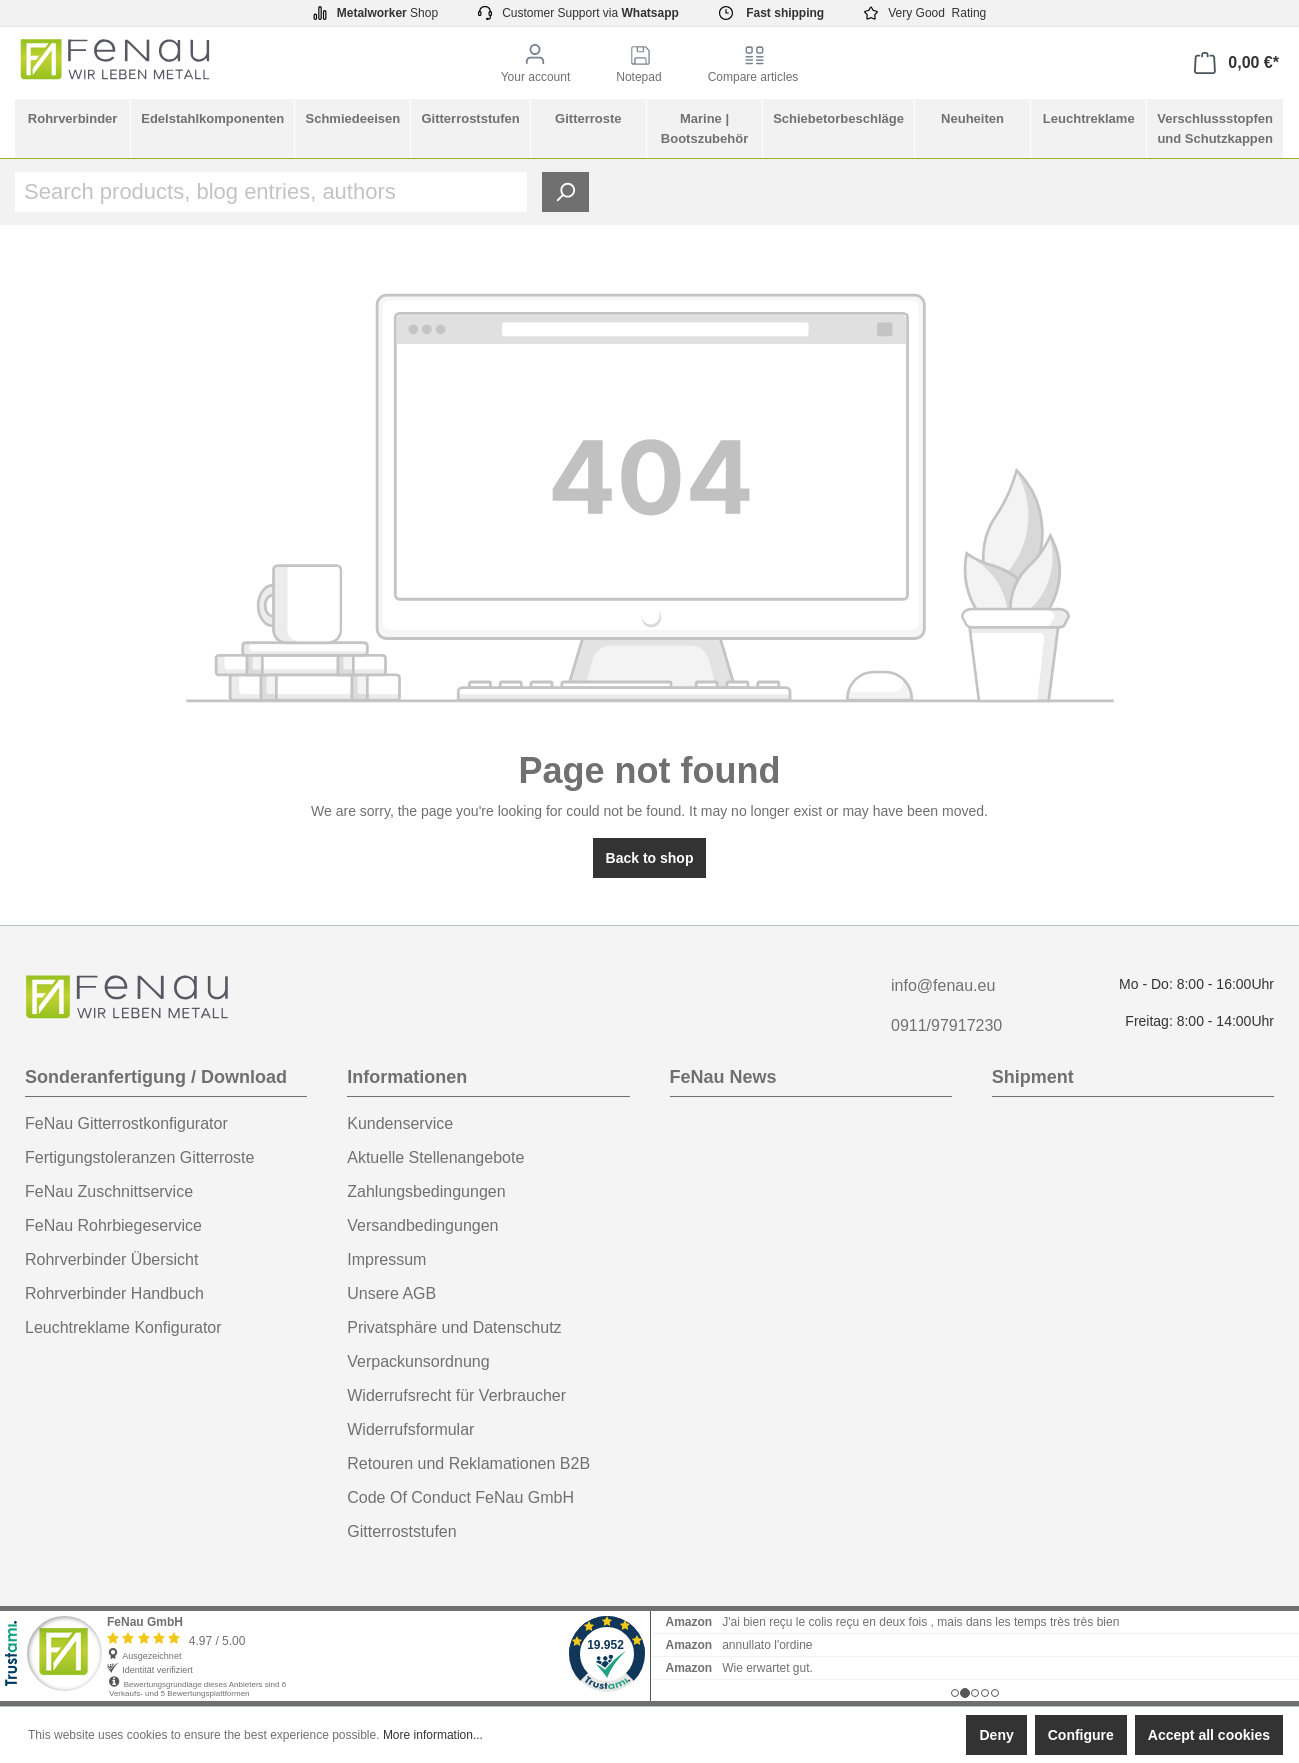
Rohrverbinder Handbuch (114, 1293)
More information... (433, 1735)
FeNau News (723, 1077)
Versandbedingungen (422, 1225)
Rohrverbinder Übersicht (111, 1259)
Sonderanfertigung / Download (156, 1077)
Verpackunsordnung (418, 1361)
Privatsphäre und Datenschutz (454, 1327)
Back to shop (650, 858)
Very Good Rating (925, 13)
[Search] (565, 192)
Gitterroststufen (401, 1531)
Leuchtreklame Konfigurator (123, 1327)
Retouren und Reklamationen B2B (468, 1463)
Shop (375, 13)
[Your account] (536, 63)
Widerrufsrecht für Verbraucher (456, 1395)
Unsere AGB (391, 1293)
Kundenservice (400, 1123)
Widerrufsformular (410, 1429)
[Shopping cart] (1236, 63)
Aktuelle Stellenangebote (435, 1157)
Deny (996, 1735)
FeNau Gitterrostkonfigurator (126, 1123)
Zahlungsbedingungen (426, 1191)
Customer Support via (578, 13)
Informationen (407, 1077)
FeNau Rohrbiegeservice (113, 1225)
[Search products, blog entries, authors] (271, 192)
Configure (1081, 1735)
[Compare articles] (753, 63)
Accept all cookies (1209, 1735)
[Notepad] (638, 63)
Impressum (386, 1259)
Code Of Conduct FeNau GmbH (460, 1497)
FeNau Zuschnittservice (109, 1191)
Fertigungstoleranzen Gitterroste (139, 1157)
